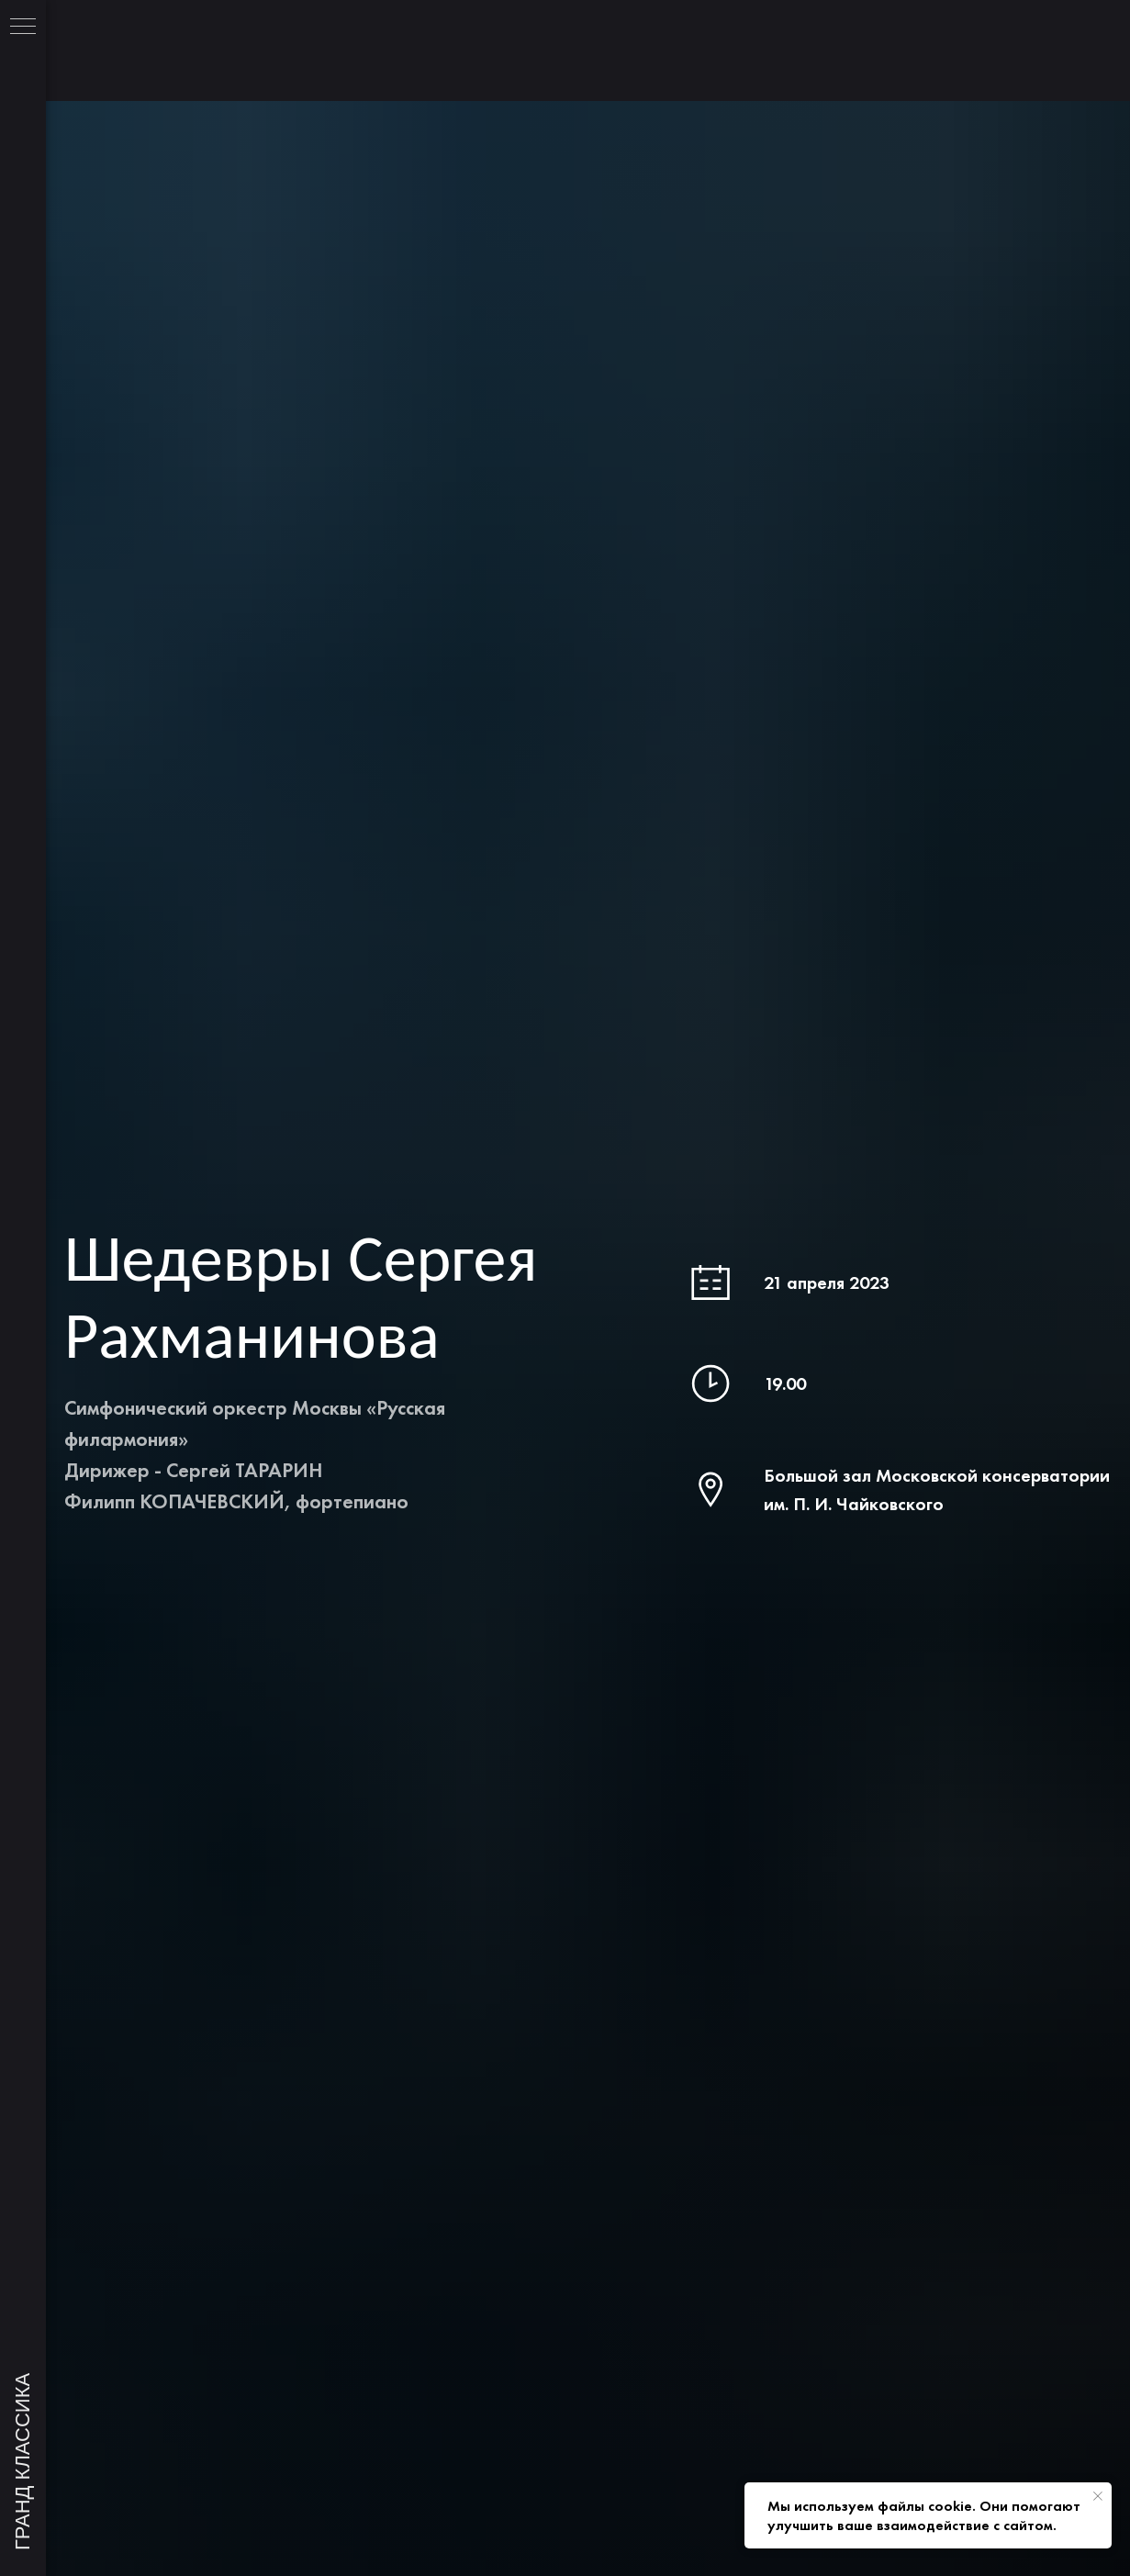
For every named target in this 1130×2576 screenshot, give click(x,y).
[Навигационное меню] (23, 27)
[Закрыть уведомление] (1098, 2496)
